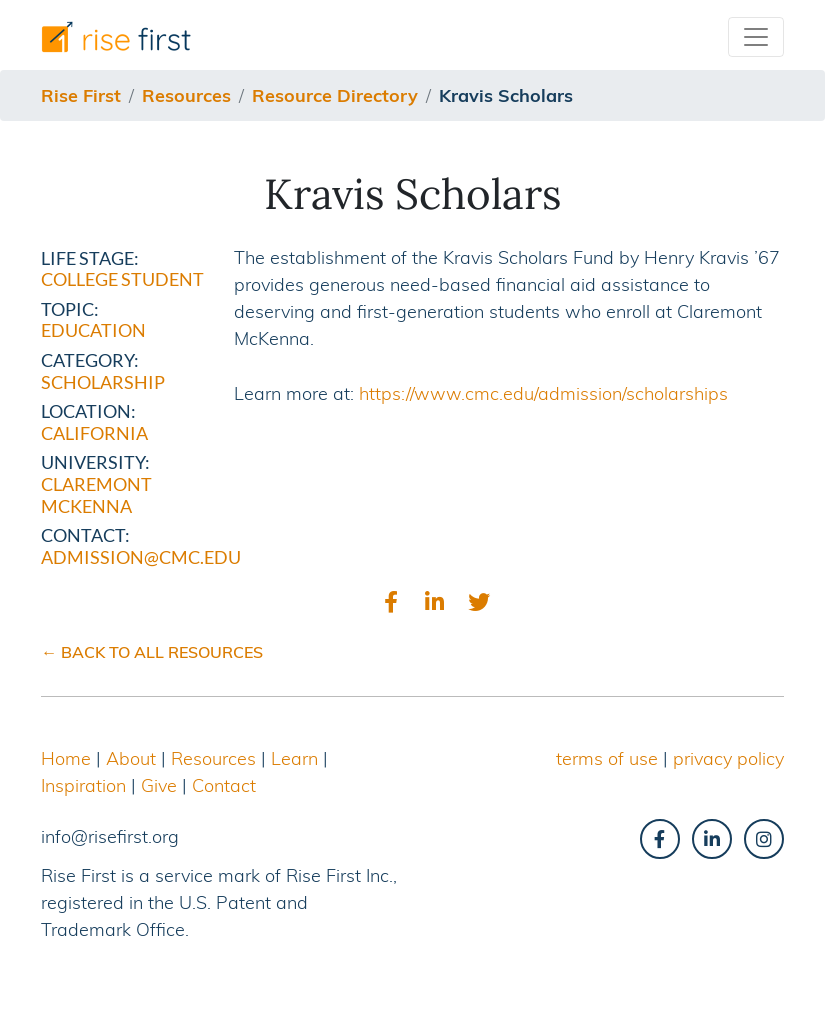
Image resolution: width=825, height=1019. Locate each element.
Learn (294, 758)
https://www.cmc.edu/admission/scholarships (543, 393)
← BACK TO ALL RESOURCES (152, 652)
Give (159, 785)
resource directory (335, 95)
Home (66, 758)
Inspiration (83, 785)
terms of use (607, 758)
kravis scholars (506, 95)
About (131, 758)
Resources (213, 758)
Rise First (81, 95)
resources (186, 95)
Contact (224, 785)
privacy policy (728, 758)
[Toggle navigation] (756, 37)
